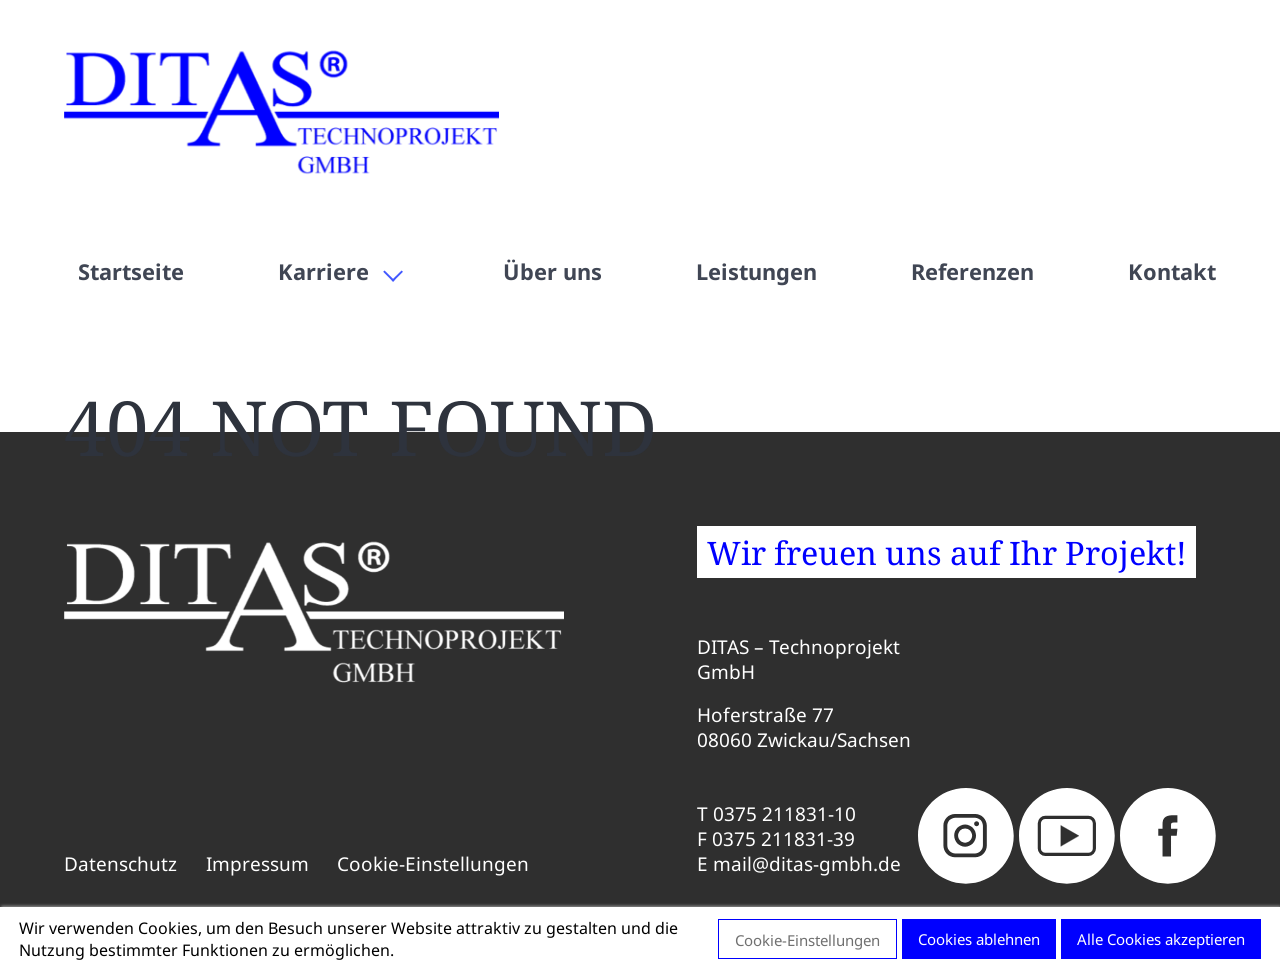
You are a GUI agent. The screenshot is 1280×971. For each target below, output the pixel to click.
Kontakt (1172, 271)
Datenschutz (120, 864)
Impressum (257, 864)
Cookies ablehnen (979, 939)
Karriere (323, 271)
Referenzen (972, 271)
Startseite (131, 271)
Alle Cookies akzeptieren (1161, 939)
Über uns (552, 271)
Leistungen (756, 271)
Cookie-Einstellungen (433, 864)
